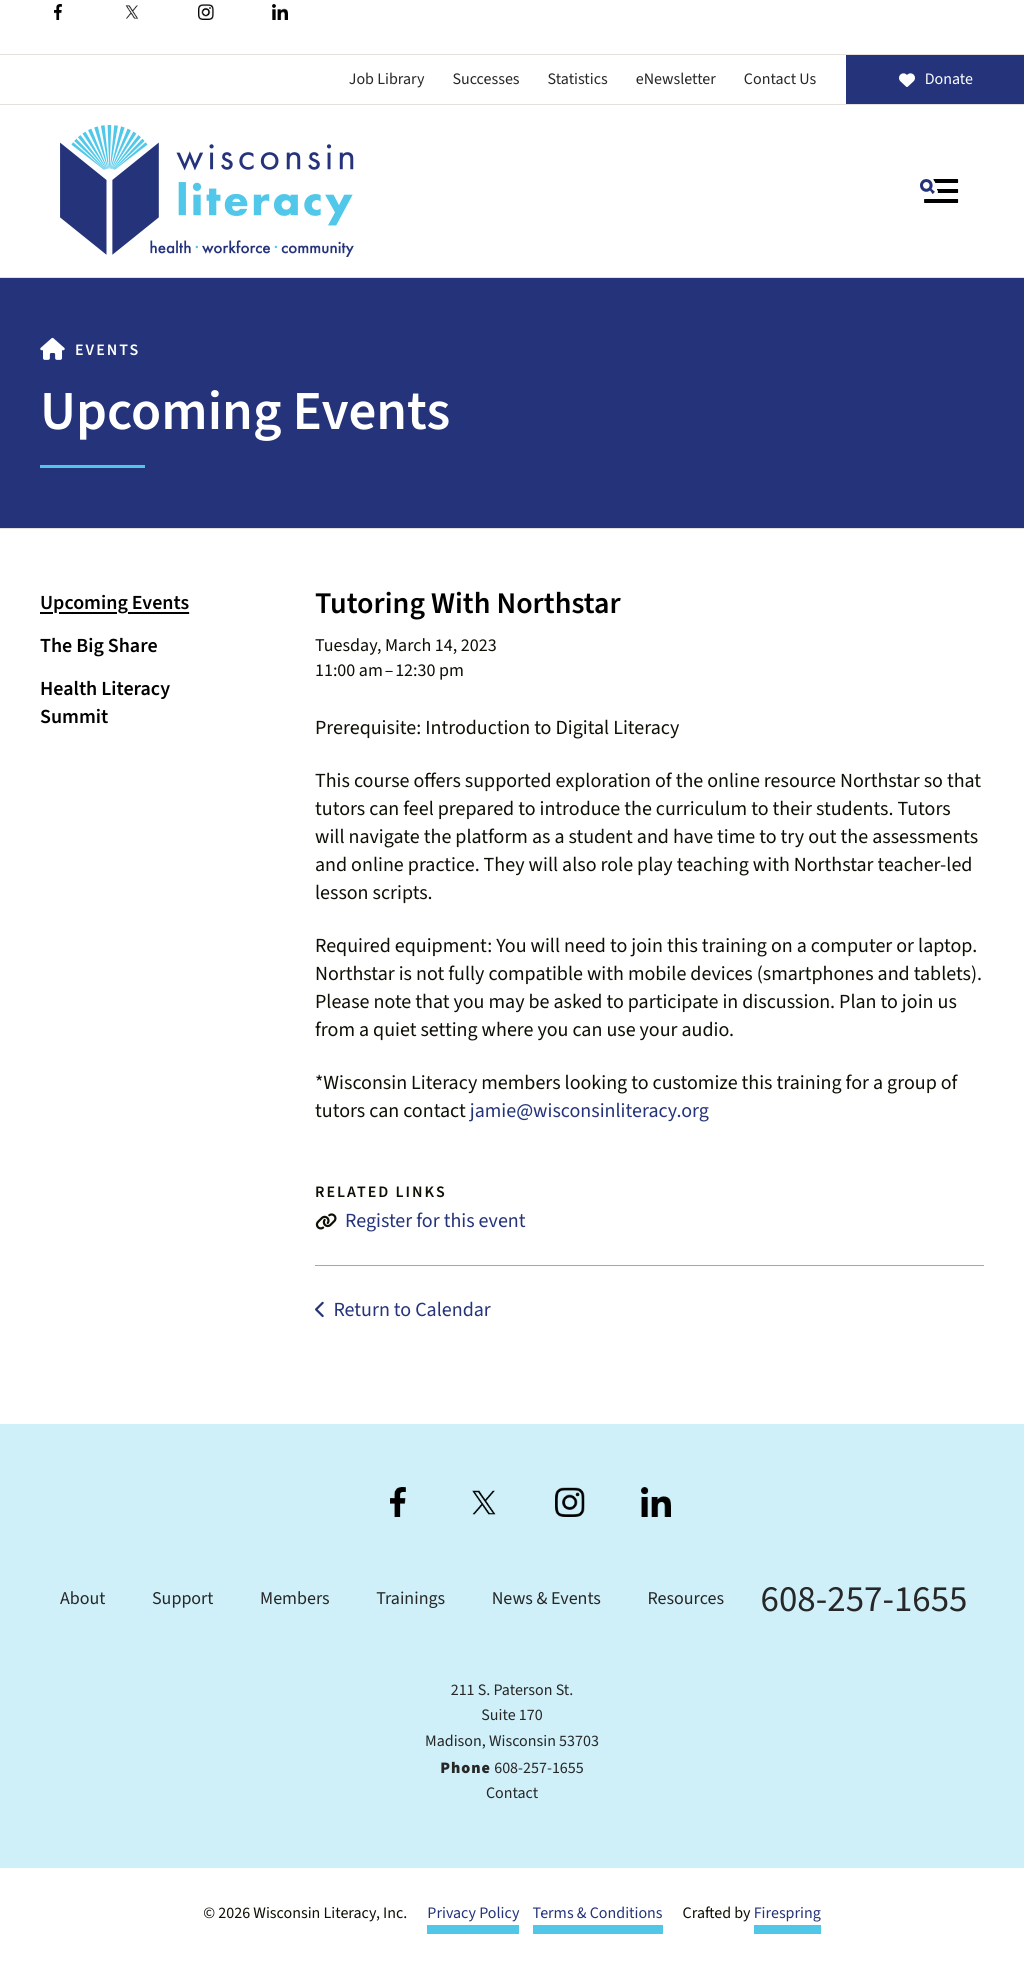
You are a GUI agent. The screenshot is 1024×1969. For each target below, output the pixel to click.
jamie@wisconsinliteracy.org (589, 1111)
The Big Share (99, 646)
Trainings (410, 1599)
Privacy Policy (473, 1914)
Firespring (787, 1914)
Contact (512, 1794)
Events (107, 351)
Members (295, 1599)
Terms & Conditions (598, 1914)
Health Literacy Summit (105, 703)
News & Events (546, 1599)
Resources (686, 1599)
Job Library (387, 80)
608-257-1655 (864, 1599)
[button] (939, 191)
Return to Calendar (411, 1310)
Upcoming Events (114, 603)
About (82, 1599)
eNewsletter (676, 80)
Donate (935, 80)
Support (182, 1599)
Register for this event (435, 1221)
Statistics (578, 80)
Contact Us (780, 80)
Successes (485, 80)
